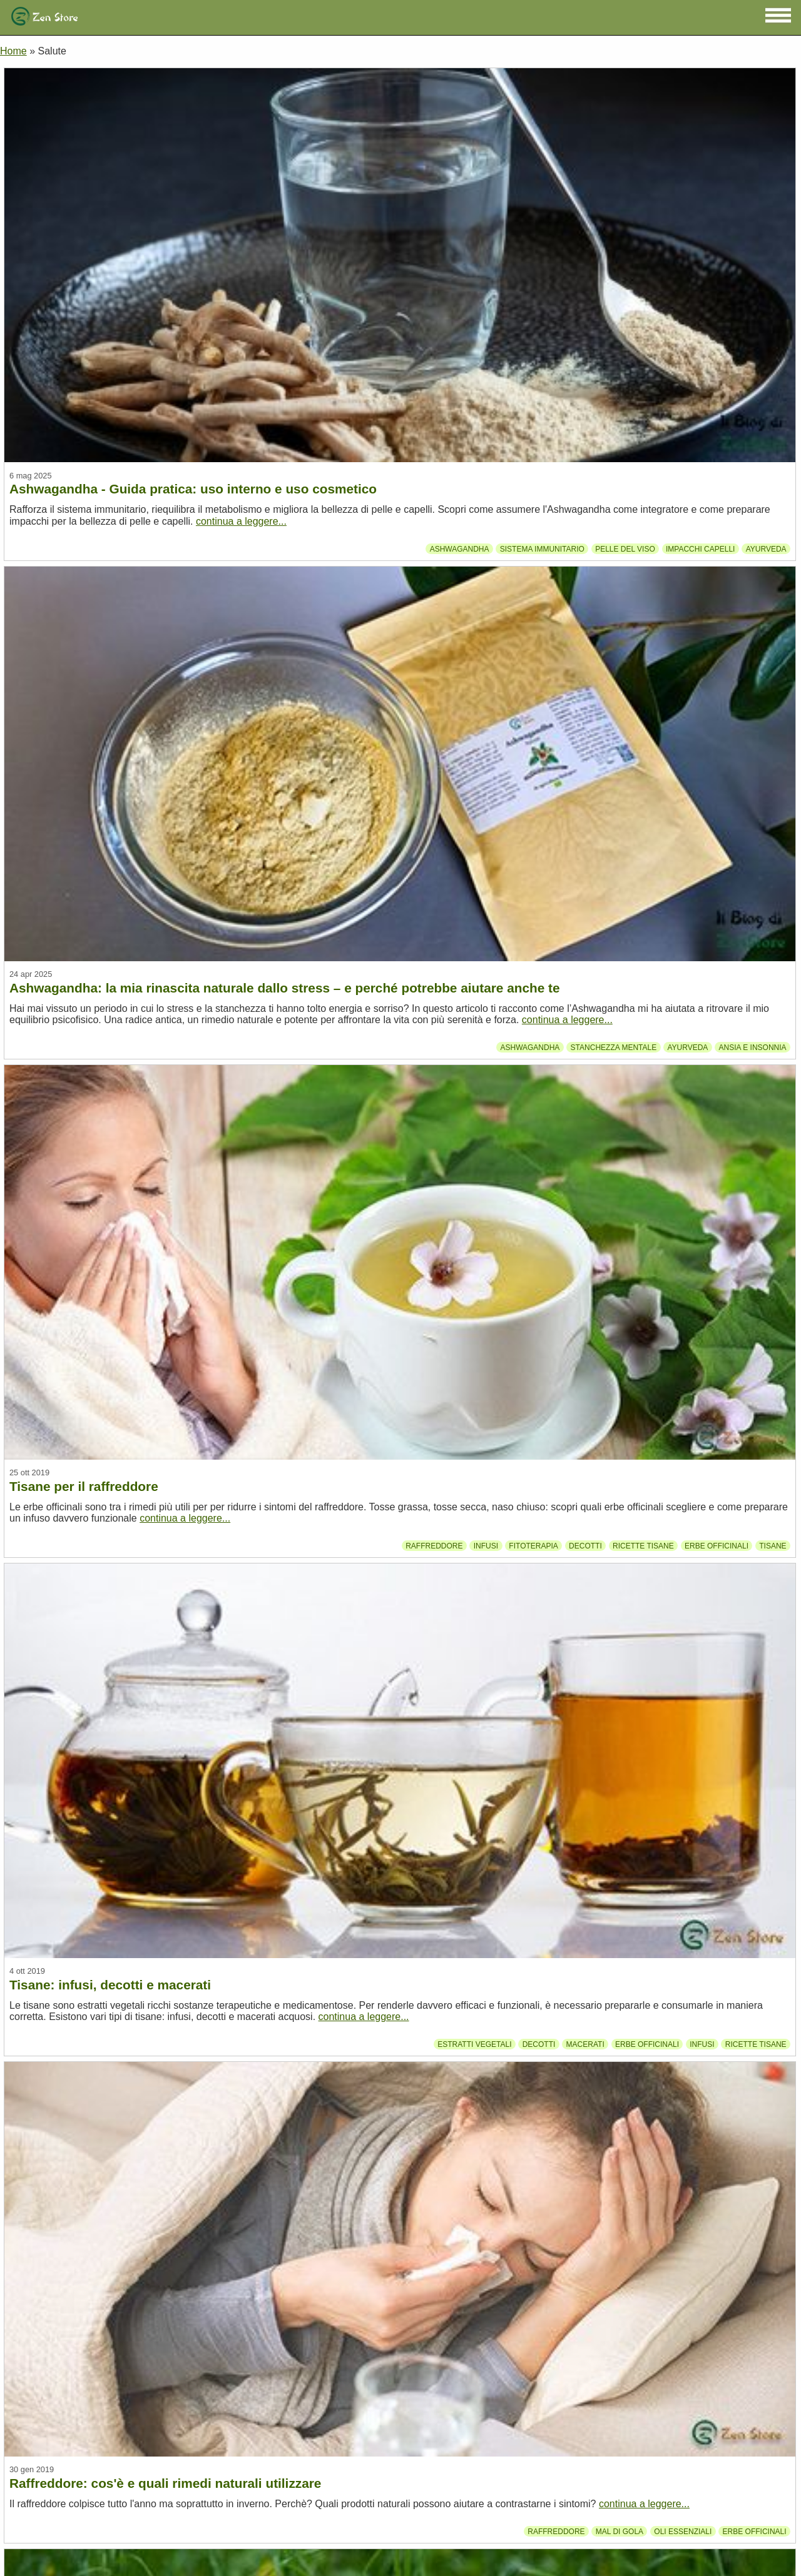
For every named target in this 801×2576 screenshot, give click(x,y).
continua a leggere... (241, 521)
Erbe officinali (716, 1546)
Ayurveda (766, 548)
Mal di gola (619, 2531)
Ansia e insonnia (753, 1047)
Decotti (585, 1546)
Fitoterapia (533, 1546)
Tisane (772, 1546)
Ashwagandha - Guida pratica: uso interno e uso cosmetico (193, 489)
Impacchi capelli (700, 548)
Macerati (585, 2044)
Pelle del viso (625, 548)
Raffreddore (434, 1546)
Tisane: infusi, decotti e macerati (110, 1984)
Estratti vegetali (474, 2044)
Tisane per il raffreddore (83, 1486)
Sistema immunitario (542, 548)
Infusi (486, 1546)
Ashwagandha (459, 548)
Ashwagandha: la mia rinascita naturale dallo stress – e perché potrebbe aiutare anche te (284, 988)
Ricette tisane (643, 1546)
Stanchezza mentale (614, 1047)
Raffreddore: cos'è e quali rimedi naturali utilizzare (165, 2483)
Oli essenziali (683, 2531)
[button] (778, 15)
